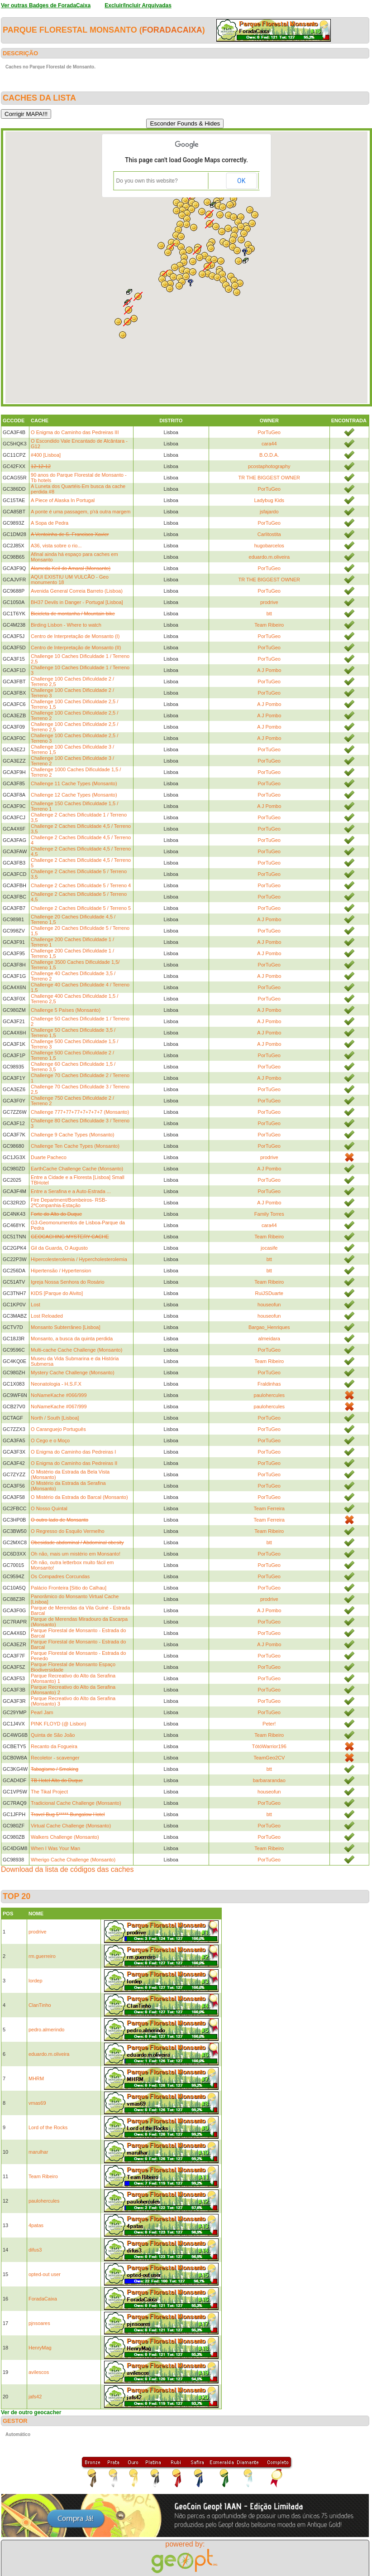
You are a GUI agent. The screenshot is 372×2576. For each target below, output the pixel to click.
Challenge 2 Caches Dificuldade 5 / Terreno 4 (81, 885)
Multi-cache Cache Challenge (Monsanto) (76, 1350)
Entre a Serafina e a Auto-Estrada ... (71, 1191)
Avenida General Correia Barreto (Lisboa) (77, 591)
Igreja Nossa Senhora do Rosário (68, 1282)
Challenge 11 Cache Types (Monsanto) (74, 783)
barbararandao (269, 1780)
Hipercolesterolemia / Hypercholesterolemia (79, 1259)
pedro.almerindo (47, 2029)
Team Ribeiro (269, 625)
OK (241, 180)
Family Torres (269, 1214)
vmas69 (37, 2103)
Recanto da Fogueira (54, 1746)
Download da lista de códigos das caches (67, 1869)
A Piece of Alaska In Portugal (63, 500)
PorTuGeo (269, 432)
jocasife (269, 1248)
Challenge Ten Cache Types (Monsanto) (75, 1146)
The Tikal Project (49, 1791)
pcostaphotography (269, 466)
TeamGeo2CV (269, 1757)
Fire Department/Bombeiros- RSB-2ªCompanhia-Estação (69, 1202)
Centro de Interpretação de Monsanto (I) (75, 636)
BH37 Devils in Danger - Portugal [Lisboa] (77, 602)
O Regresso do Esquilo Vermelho (68, 1531)
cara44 (269, 443)
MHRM (36, 2078)
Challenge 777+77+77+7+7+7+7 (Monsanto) (80, 1112)
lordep (36, 1980)
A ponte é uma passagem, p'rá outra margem (80, 511)
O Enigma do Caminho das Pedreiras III (75, 432)
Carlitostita (269, 534)
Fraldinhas (269, 1384)
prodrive (269, 602)
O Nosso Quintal (49, 1508)
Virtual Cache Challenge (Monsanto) (71, 1825)
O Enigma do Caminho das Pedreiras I (73, 1452)
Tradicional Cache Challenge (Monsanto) (76, 1803)
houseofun (269, 1304)
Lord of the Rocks (48, 2127)
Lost (35, 1304)
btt (269, 613)
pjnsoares (39, 2323)
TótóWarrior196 (269, 1746)
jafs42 (35, 2396)
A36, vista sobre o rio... (56, 545)
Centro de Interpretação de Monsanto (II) (76, 647)
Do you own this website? (147, 181)
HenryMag (40, 2347)
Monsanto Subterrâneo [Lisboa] (65, 1327)
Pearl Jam (42, 1712)
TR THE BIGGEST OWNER (269, 477)
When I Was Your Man (55, 1848)
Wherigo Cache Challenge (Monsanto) (73, 1859)
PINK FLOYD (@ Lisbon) (58, 1723)
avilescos (39, 2372)
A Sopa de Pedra (49, 523)
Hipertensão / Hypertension (61, 1270)
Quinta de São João (53, 1735)
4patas (36, 2225)
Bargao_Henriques (269, 1327)
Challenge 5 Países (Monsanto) (65, 1010)
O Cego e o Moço (50, 1440)
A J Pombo (269, 670)
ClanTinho (40, 2005)
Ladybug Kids (269, 500)
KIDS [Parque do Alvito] (57, 1293)
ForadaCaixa (172, 29)
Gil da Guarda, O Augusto (59, 1248)
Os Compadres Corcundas (60, 1576)
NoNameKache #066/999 (59, 1395)
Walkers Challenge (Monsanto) (65, 1837)
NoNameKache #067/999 (59, 1406)
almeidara (269, 1338)
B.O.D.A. (269, 455)
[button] (241, 239)
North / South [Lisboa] (55, 1418)
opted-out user (45, 2274)
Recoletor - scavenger (55, 1757)
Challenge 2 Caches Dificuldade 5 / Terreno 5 (81, 908)
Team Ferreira (269, 1508)
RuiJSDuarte (269, 1293)
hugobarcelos (269, 545)
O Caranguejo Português (58, 1429)
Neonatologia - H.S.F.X (56, 1384)
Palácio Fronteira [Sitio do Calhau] (68, 1587)
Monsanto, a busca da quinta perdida (72, 1338)
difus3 (35, 2249)
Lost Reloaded (47, 1316)
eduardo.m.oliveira (269, 557)
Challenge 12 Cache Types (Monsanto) (74, 794)
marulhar (38, 2152)
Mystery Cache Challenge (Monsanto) (72, 1372)
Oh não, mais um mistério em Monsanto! (75, 1553)
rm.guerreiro (42, 1956)
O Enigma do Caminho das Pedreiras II (74, 1463)
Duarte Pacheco (49, 1157)
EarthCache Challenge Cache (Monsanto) (77, 1168)
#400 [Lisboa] (46, 455)
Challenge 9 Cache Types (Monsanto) (72, 1134)
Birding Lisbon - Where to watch (66, 625)
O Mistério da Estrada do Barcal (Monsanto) (79, 1497)
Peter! (269, 1723)
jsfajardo (269, 511)
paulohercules (269, 1395)
